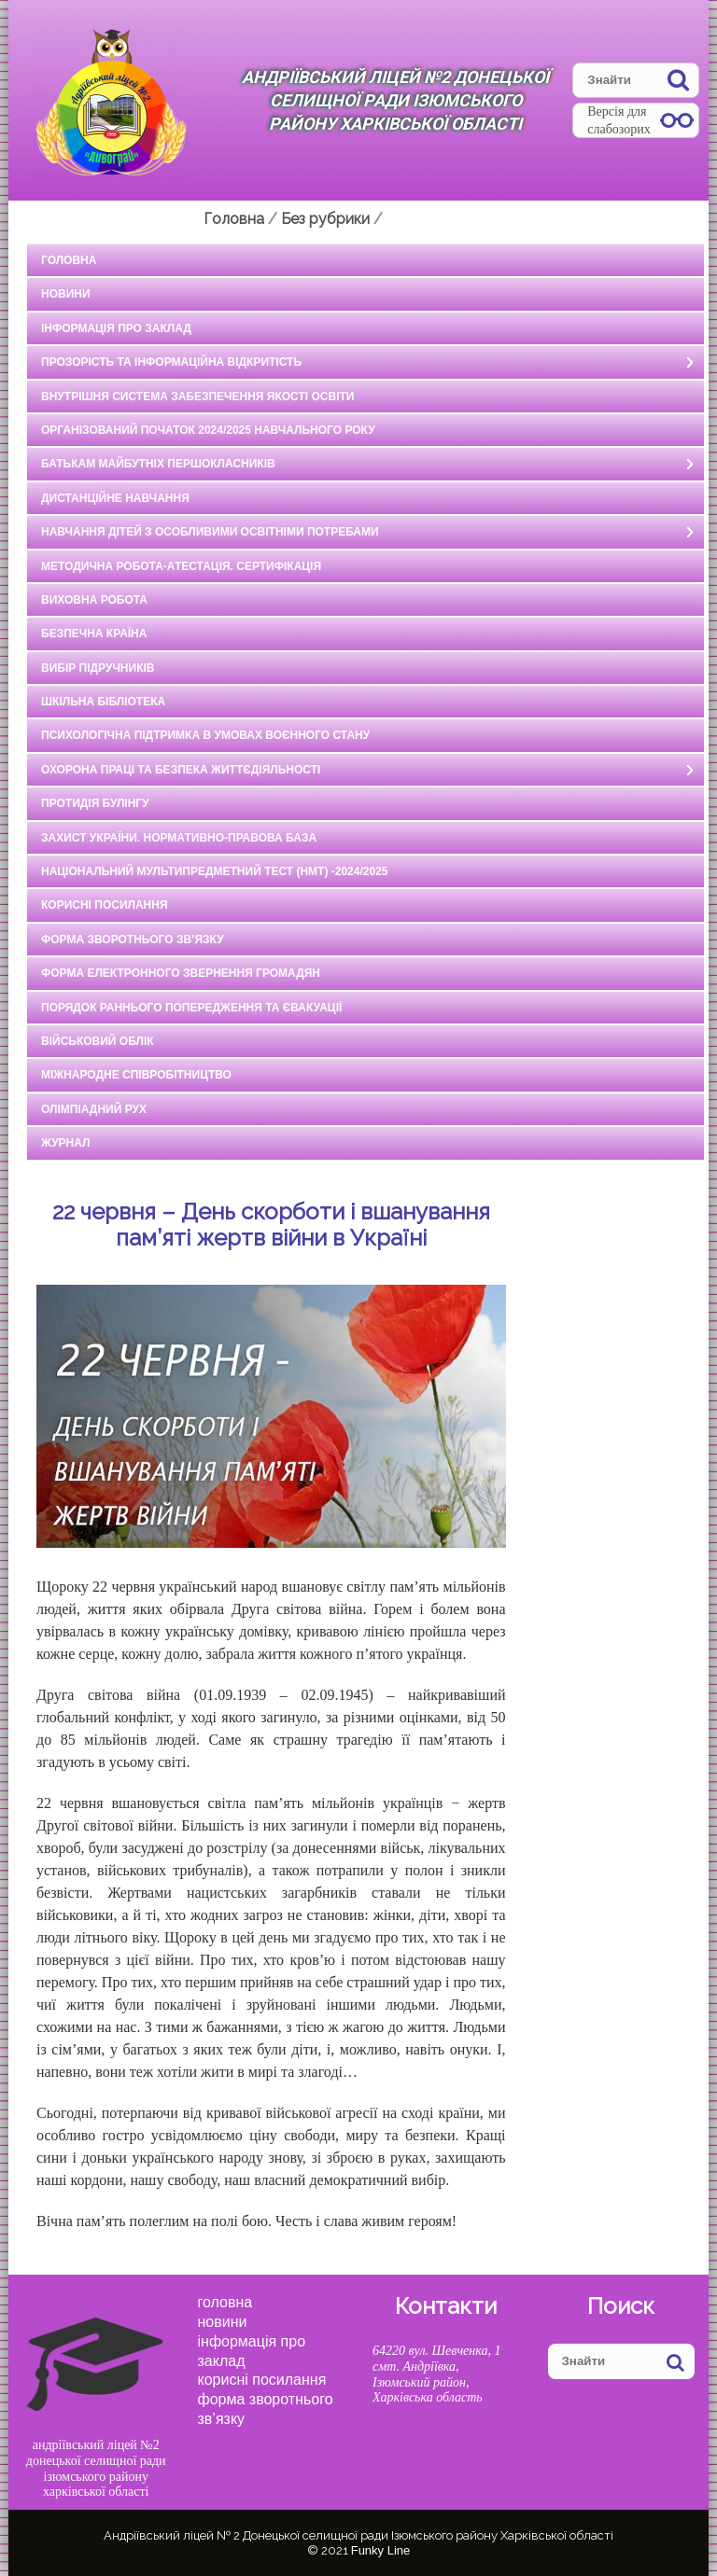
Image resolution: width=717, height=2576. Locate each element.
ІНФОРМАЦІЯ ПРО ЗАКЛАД (116, 328)
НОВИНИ (66, 293)
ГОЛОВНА (68, 260)
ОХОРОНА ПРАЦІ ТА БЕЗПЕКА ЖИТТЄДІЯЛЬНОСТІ (180, 769)
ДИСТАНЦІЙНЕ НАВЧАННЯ (115, 498)
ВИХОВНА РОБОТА (94, 599)
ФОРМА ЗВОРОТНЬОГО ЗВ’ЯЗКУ (132, 939)
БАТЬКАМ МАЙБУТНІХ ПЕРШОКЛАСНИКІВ (158, 463)
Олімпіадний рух (94, 1109)
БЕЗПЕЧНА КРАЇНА (94, 633)
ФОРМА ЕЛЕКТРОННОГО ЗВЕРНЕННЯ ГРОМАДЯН (180, 973)
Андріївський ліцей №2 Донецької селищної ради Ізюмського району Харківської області (395, 100)
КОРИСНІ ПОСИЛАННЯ (104, 905)
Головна (225, 2302)
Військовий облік (97, 1041)
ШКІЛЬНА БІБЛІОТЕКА (103, 701)
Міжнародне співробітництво (136, 1074)
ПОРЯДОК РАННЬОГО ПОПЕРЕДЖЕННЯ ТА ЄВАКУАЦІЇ (191, 1007)
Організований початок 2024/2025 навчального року (208, 430)
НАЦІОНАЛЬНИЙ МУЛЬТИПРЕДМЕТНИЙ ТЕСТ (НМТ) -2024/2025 (214, 871)
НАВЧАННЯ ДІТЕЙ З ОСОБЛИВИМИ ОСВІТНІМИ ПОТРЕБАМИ (210, 531)
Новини (222, 2322)
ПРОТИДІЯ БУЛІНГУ (95, 803)
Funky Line (381, 2550)
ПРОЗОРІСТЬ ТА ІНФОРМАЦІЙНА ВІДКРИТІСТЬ (171, 362)
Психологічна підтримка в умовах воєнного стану (205, 735)
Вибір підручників (97, 668)
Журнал (66, 1142)
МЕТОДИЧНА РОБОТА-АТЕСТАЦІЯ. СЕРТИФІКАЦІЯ (181, 566)
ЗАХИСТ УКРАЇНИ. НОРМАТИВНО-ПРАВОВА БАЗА (178, 837)
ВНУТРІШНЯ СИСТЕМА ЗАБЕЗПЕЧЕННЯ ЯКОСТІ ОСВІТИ (197, 396)
